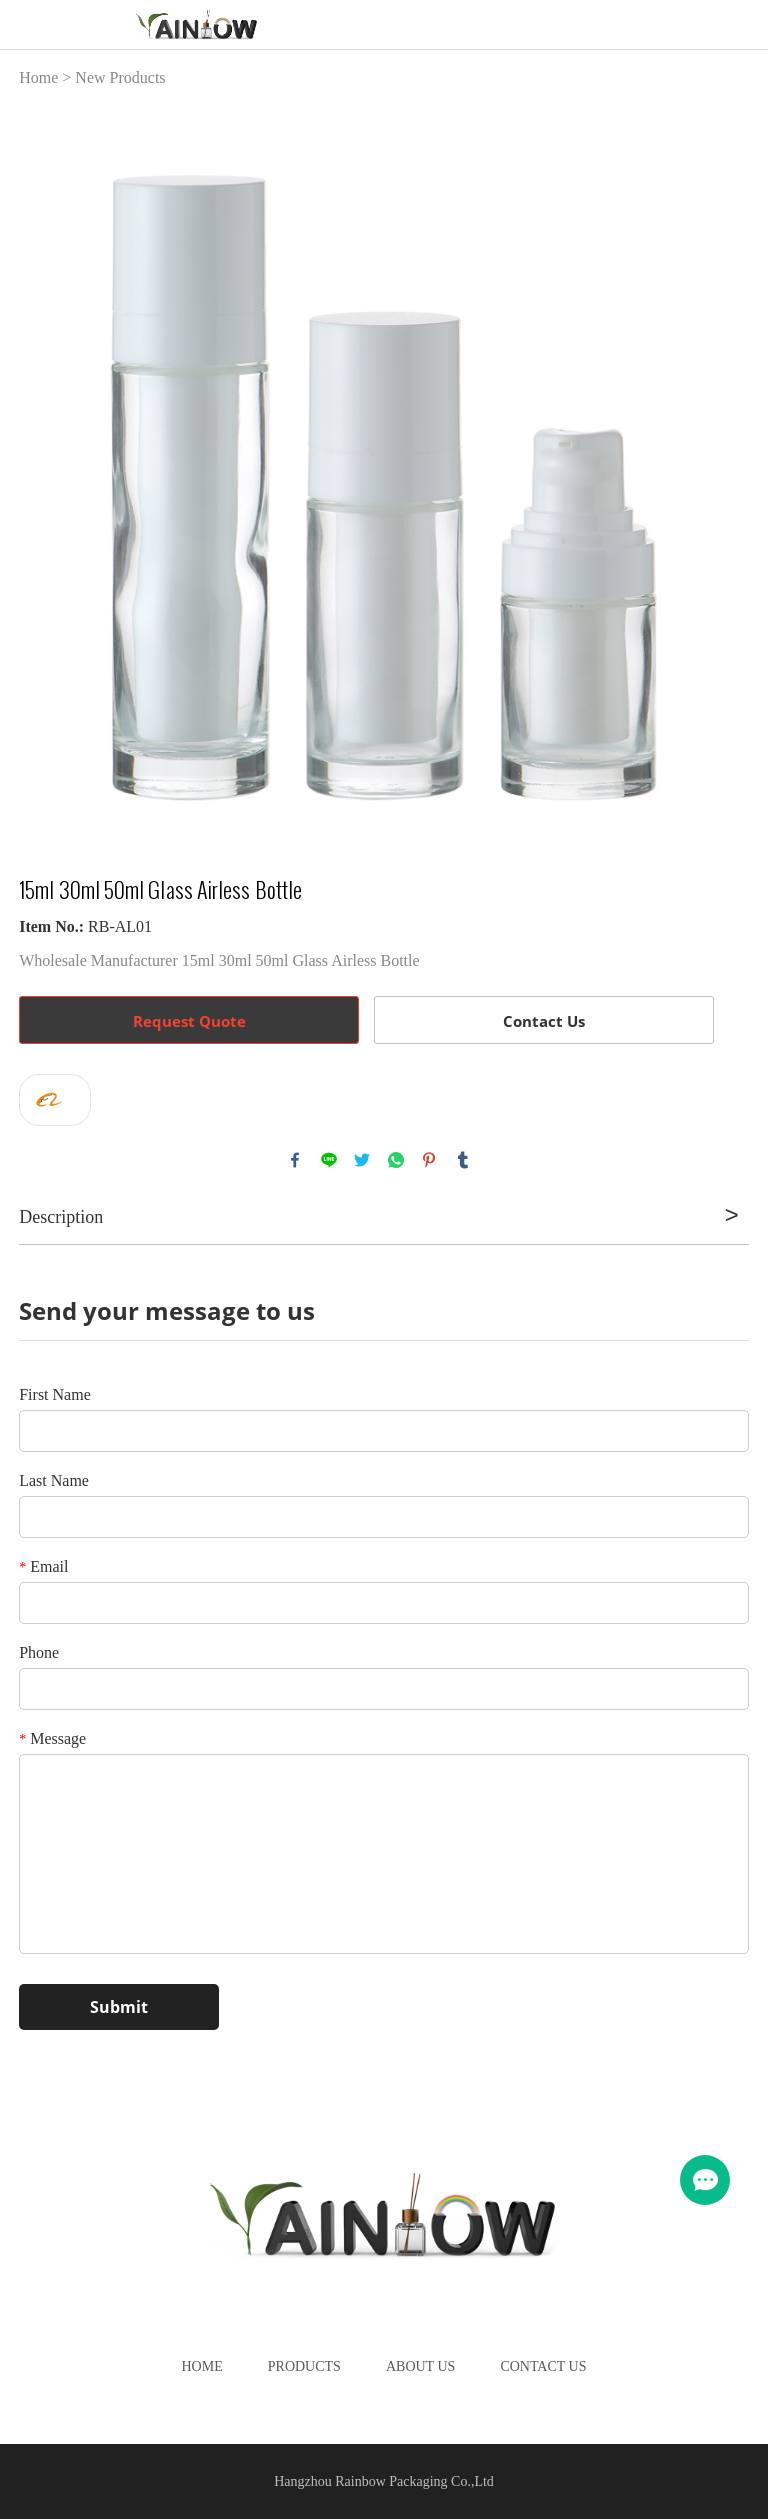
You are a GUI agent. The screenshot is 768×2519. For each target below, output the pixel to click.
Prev (45, 470)
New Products (120, 77)
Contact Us (544, 1021)
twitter (362, 1160)
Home (38, 77)
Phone (39, 1652)
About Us (420, 2366)
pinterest (429, 1160)
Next (723, 470)
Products (304, 2366)
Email (43, 1566)
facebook (295, 1160)
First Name (55, 1394)
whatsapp (396, 1160)
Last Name (54, 1480)
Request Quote (189, 1021)
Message (52, 1738)
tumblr (463, 1160)
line (329, 1160)
